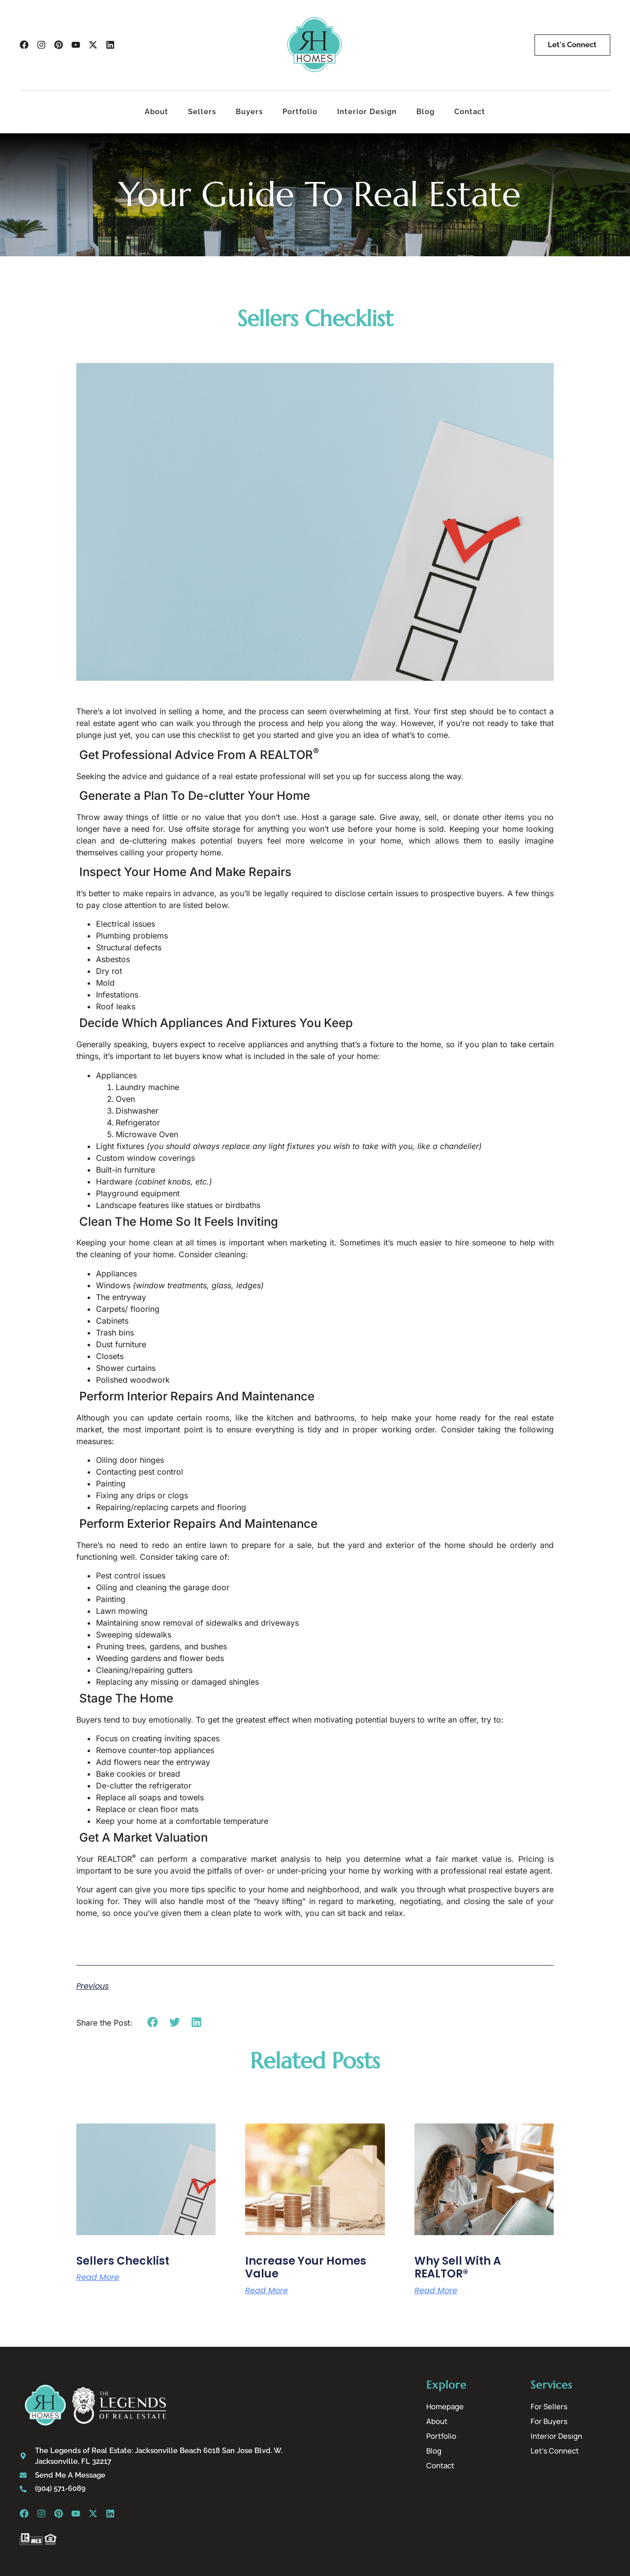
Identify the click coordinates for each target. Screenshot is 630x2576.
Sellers (202, 111)
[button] (152, 2022)
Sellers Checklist (122, 2261)
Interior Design (367, 111)
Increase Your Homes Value (305, 2267)
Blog (425, 111)
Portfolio (300, 111)
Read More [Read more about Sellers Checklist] (97, 2277)
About (156, 111)
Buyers (249, 111)
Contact (469, 111)
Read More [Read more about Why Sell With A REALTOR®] (435, 2291)
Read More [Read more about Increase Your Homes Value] (266, 2291)
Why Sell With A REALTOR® (457, 2267)
